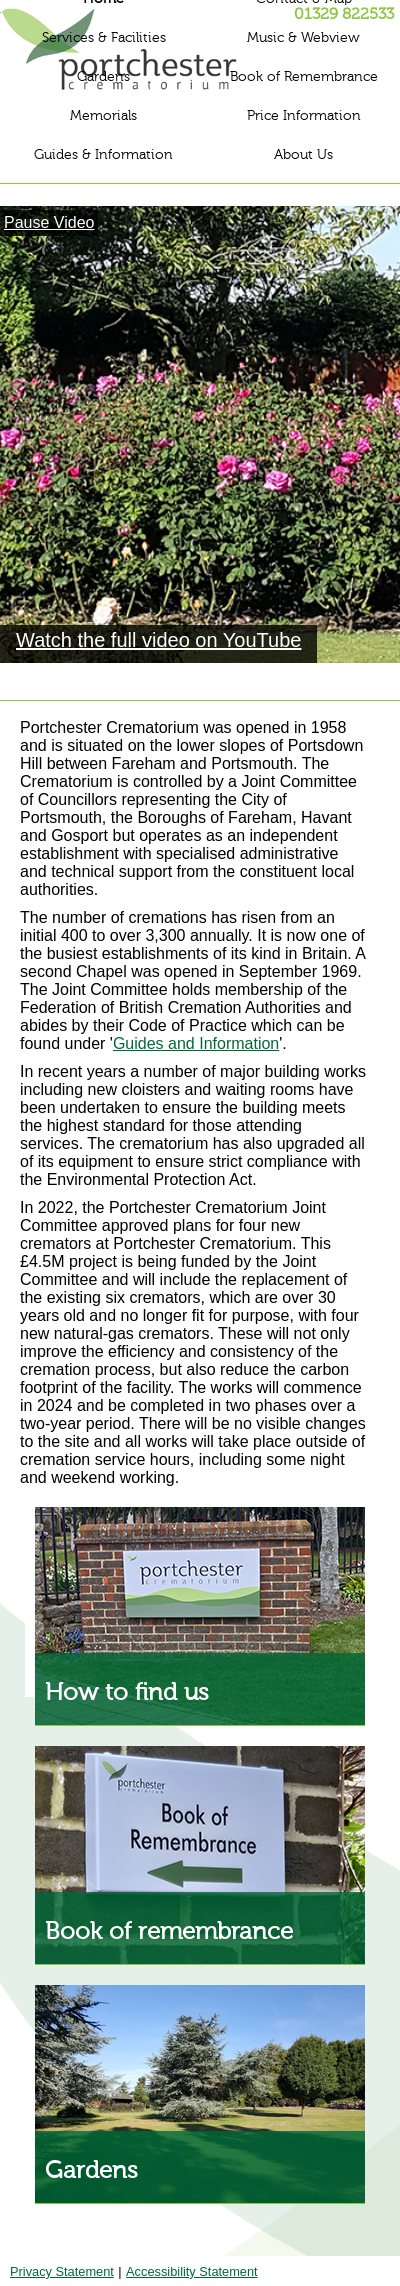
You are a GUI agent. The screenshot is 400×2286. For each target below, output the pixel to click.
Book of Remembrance (304, 77)
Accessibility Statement (192, 2271)
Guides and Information (196, 1043)
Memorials (103, 116)
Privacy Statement (62, 2271)
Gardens (103, 77)
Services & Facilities (104, 38)
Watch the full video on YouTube (158, 640)
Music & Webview (303, 38)
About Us (303, 155)
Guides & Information (103, 155)
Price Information (304, 116)
